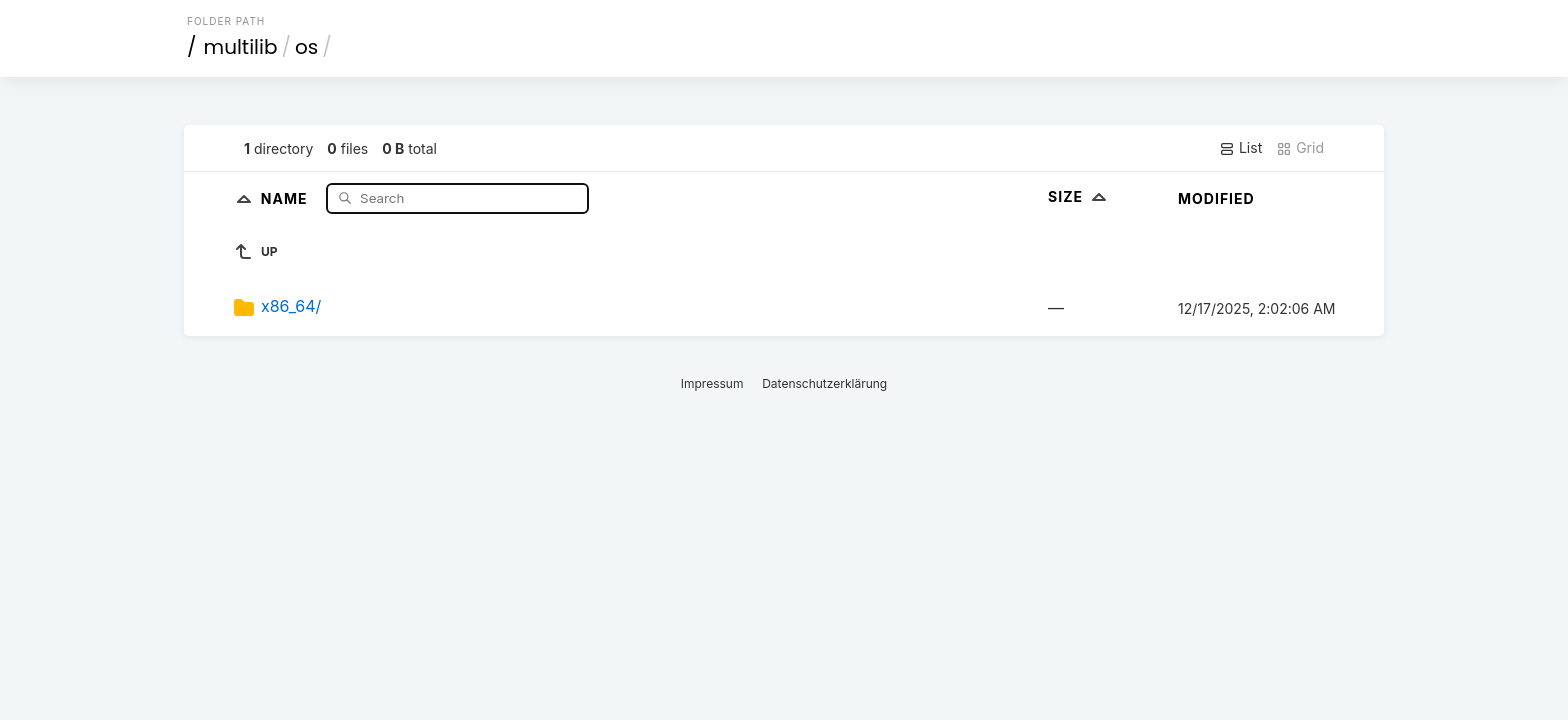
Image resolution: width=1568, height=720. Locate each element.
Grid (1300, 148)
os (306, 47)
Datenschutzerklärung (824, 383)
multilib (241, 47)
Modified (1216, 198)
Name (286, 197)
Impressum (712, 383)
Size (1079, 196)
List (1240, 148)
